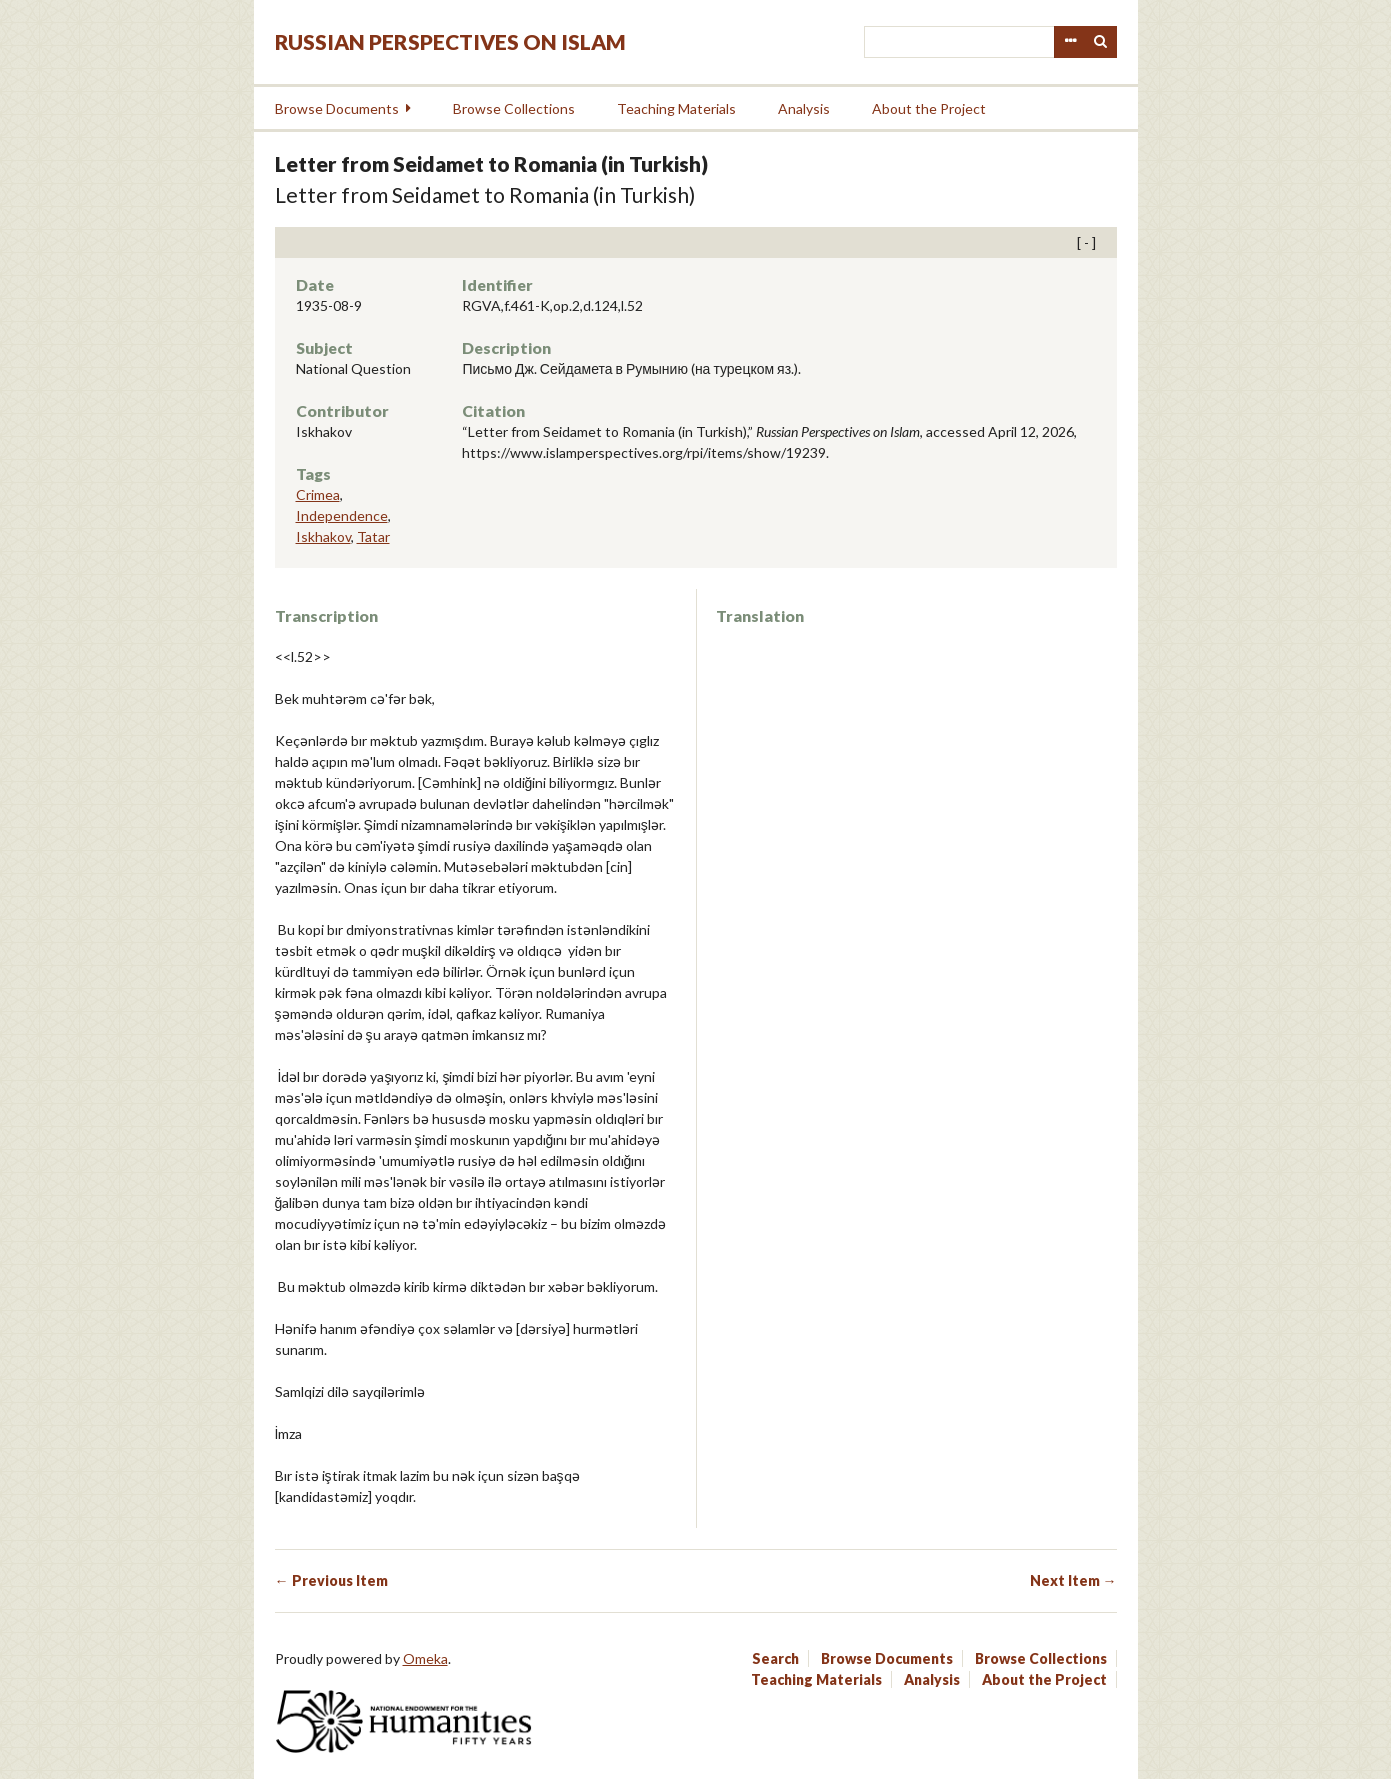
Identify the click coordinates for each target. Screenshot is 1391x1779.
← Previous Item (331, 1580)
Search (1101, 42)
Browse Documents (337, 108)
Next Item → (1073, 1580)
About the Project (929, 108)
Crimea (318, 494)
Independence (342, 515)
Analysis (804, 108)
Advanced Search (1070, 42)
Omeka (425, 1658)
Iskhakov (323, 536)
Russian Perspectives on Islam (450, 41)
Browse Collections (514, 108)
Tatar (373, 536)
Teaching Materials (676, 108)
